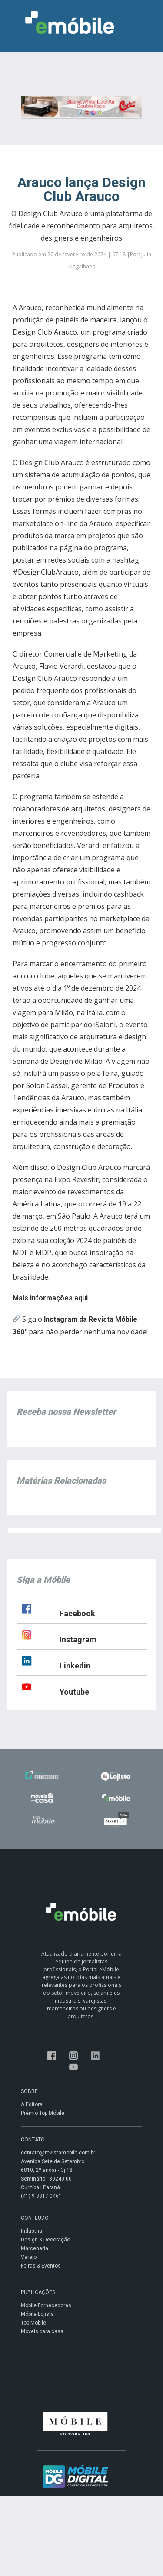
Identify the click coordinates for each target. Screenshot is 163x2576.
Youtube (74, 1691)
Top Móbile (33, 2323)
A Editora (32, 2104)
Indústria (31, 2231)
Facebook (77, 1613)
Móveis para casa (42, 2331)
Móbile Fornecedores (46, 2305)
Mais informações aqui (50, 1298)
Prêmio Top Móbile (42, 2113)
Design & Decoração (45, 2240)
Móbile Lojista (37, 2314)
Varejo (29, 2257)
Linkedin (75, 1665)
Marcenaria (34, 2248)
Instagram (78, 1639)
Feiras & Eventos (41, 2266)
